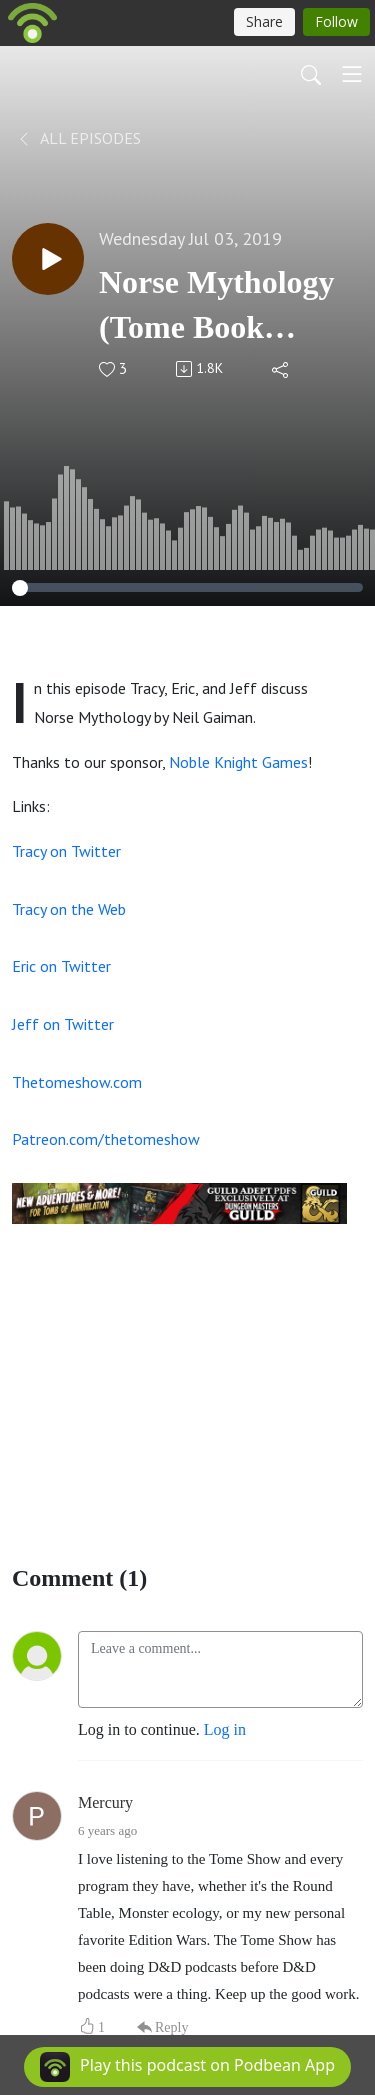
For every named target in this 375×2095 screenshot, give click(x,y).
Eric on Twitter (61, 966)
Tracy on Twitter (66, 851)
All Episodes (78, 138)
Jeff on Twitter (63, 1024)
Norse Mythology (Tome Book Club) (217, 307)
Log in (225, 1729)
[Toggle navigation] (352, 74)
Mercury (105, 1802)
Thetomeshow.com (77, 1082)
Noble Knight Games (238, 762)
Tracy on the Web (69, 909)
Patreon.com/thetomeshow (106, 1139)
